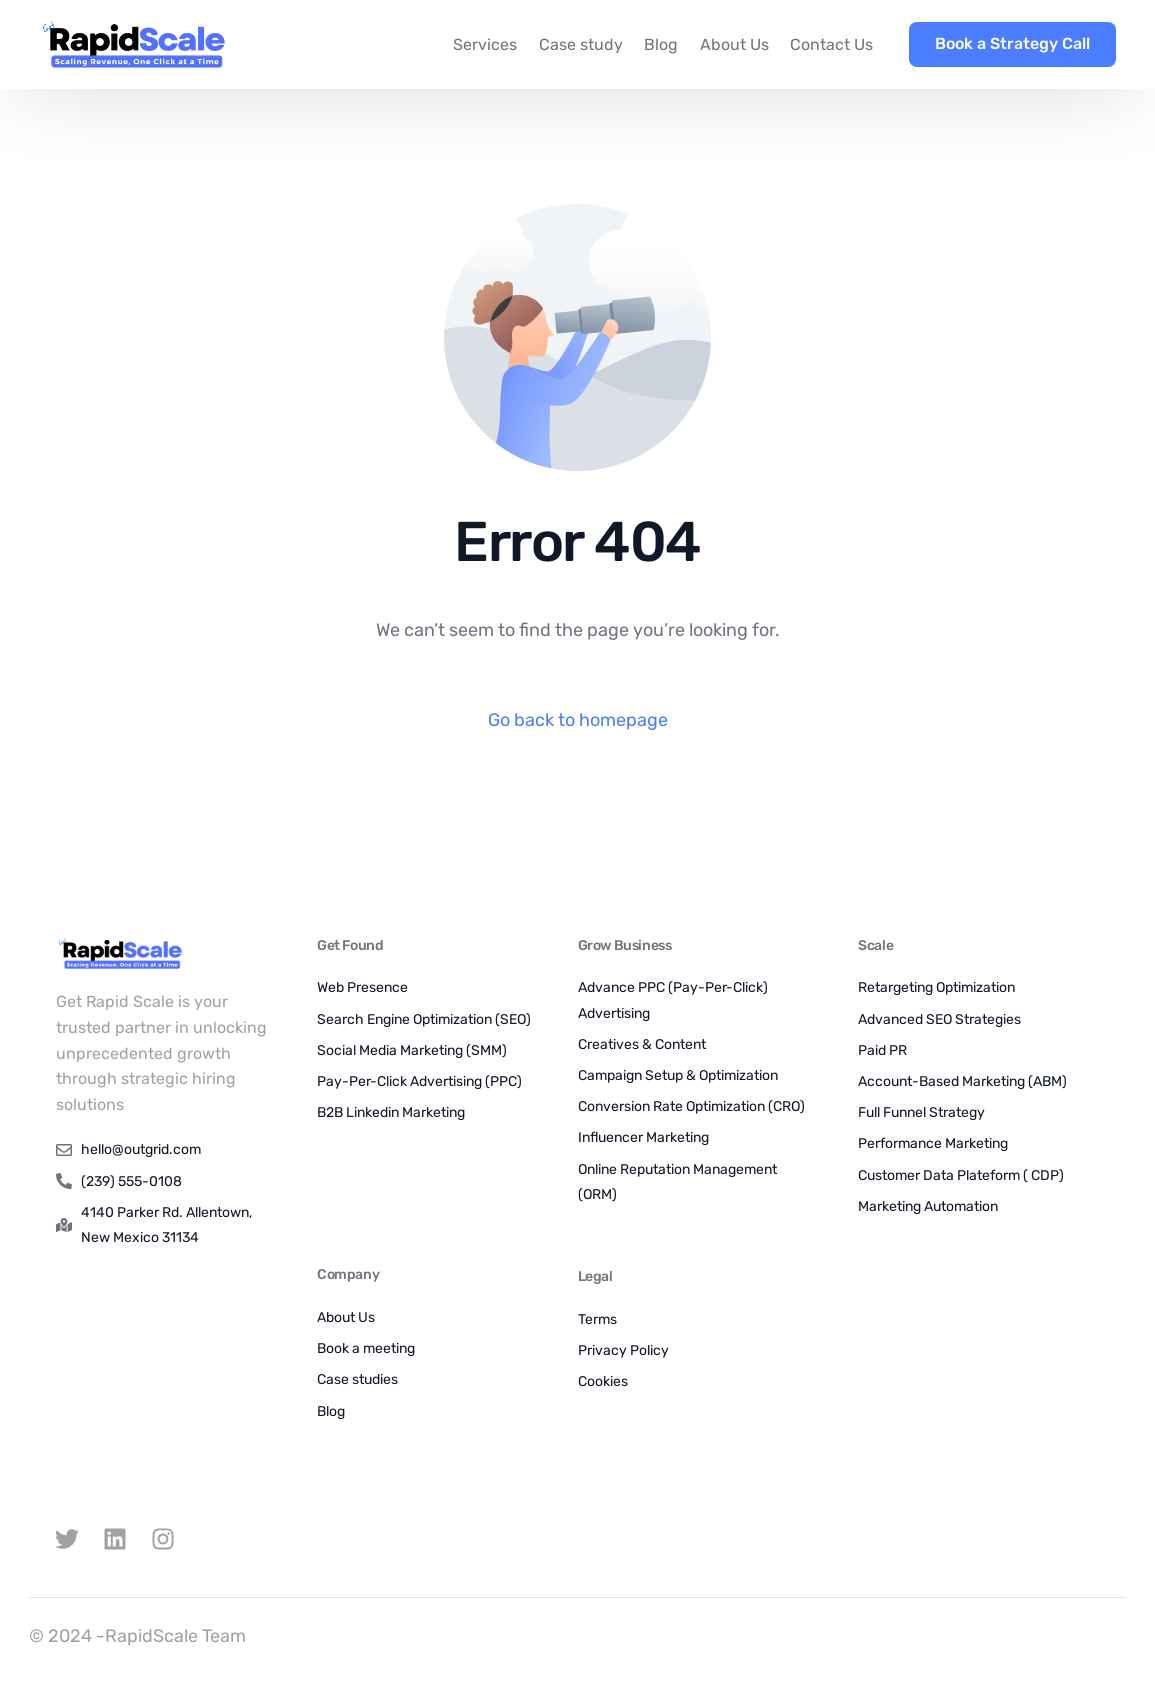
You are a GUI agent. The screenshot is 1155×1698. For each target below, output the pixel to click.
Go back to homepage (578, 720)
